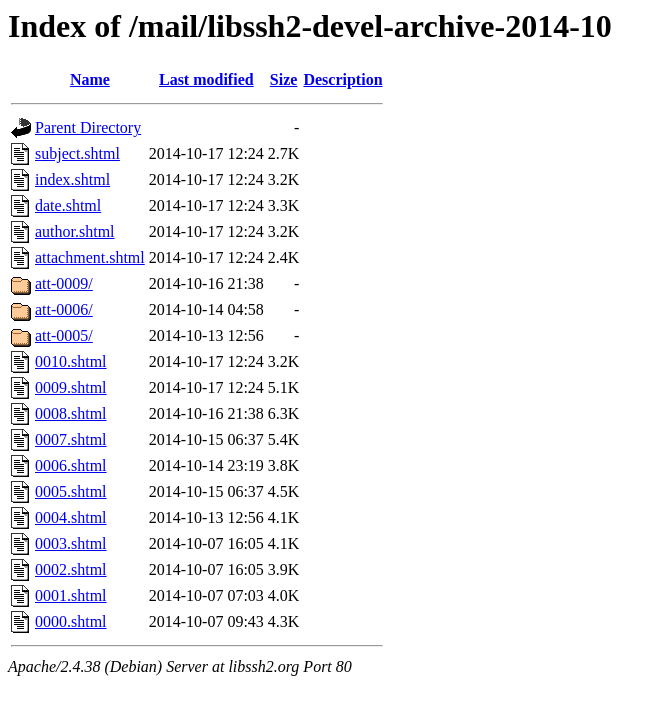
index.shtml (72, 179)
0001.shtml (71, 595)
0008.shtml (71, 413)
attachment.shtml (90, 257)
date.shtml (68, 205)
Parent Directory (88, 127)
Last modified (206, 79)
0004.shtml (71, 517)
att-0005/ (64, 335)
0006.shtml (71, 465)
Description (342, 79)
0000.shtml (71, 621)
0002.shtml (71, 569)
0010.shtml (71, 361)
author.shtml (75, 231)
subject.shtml (77, 153)
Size (284, 79)
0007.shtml (71, 439)
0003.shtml (71, 543)
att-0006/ (64, 309)
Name (90, 79)
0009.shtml (71, 387)
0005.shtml (71, 491)
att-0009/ (64, 283)
